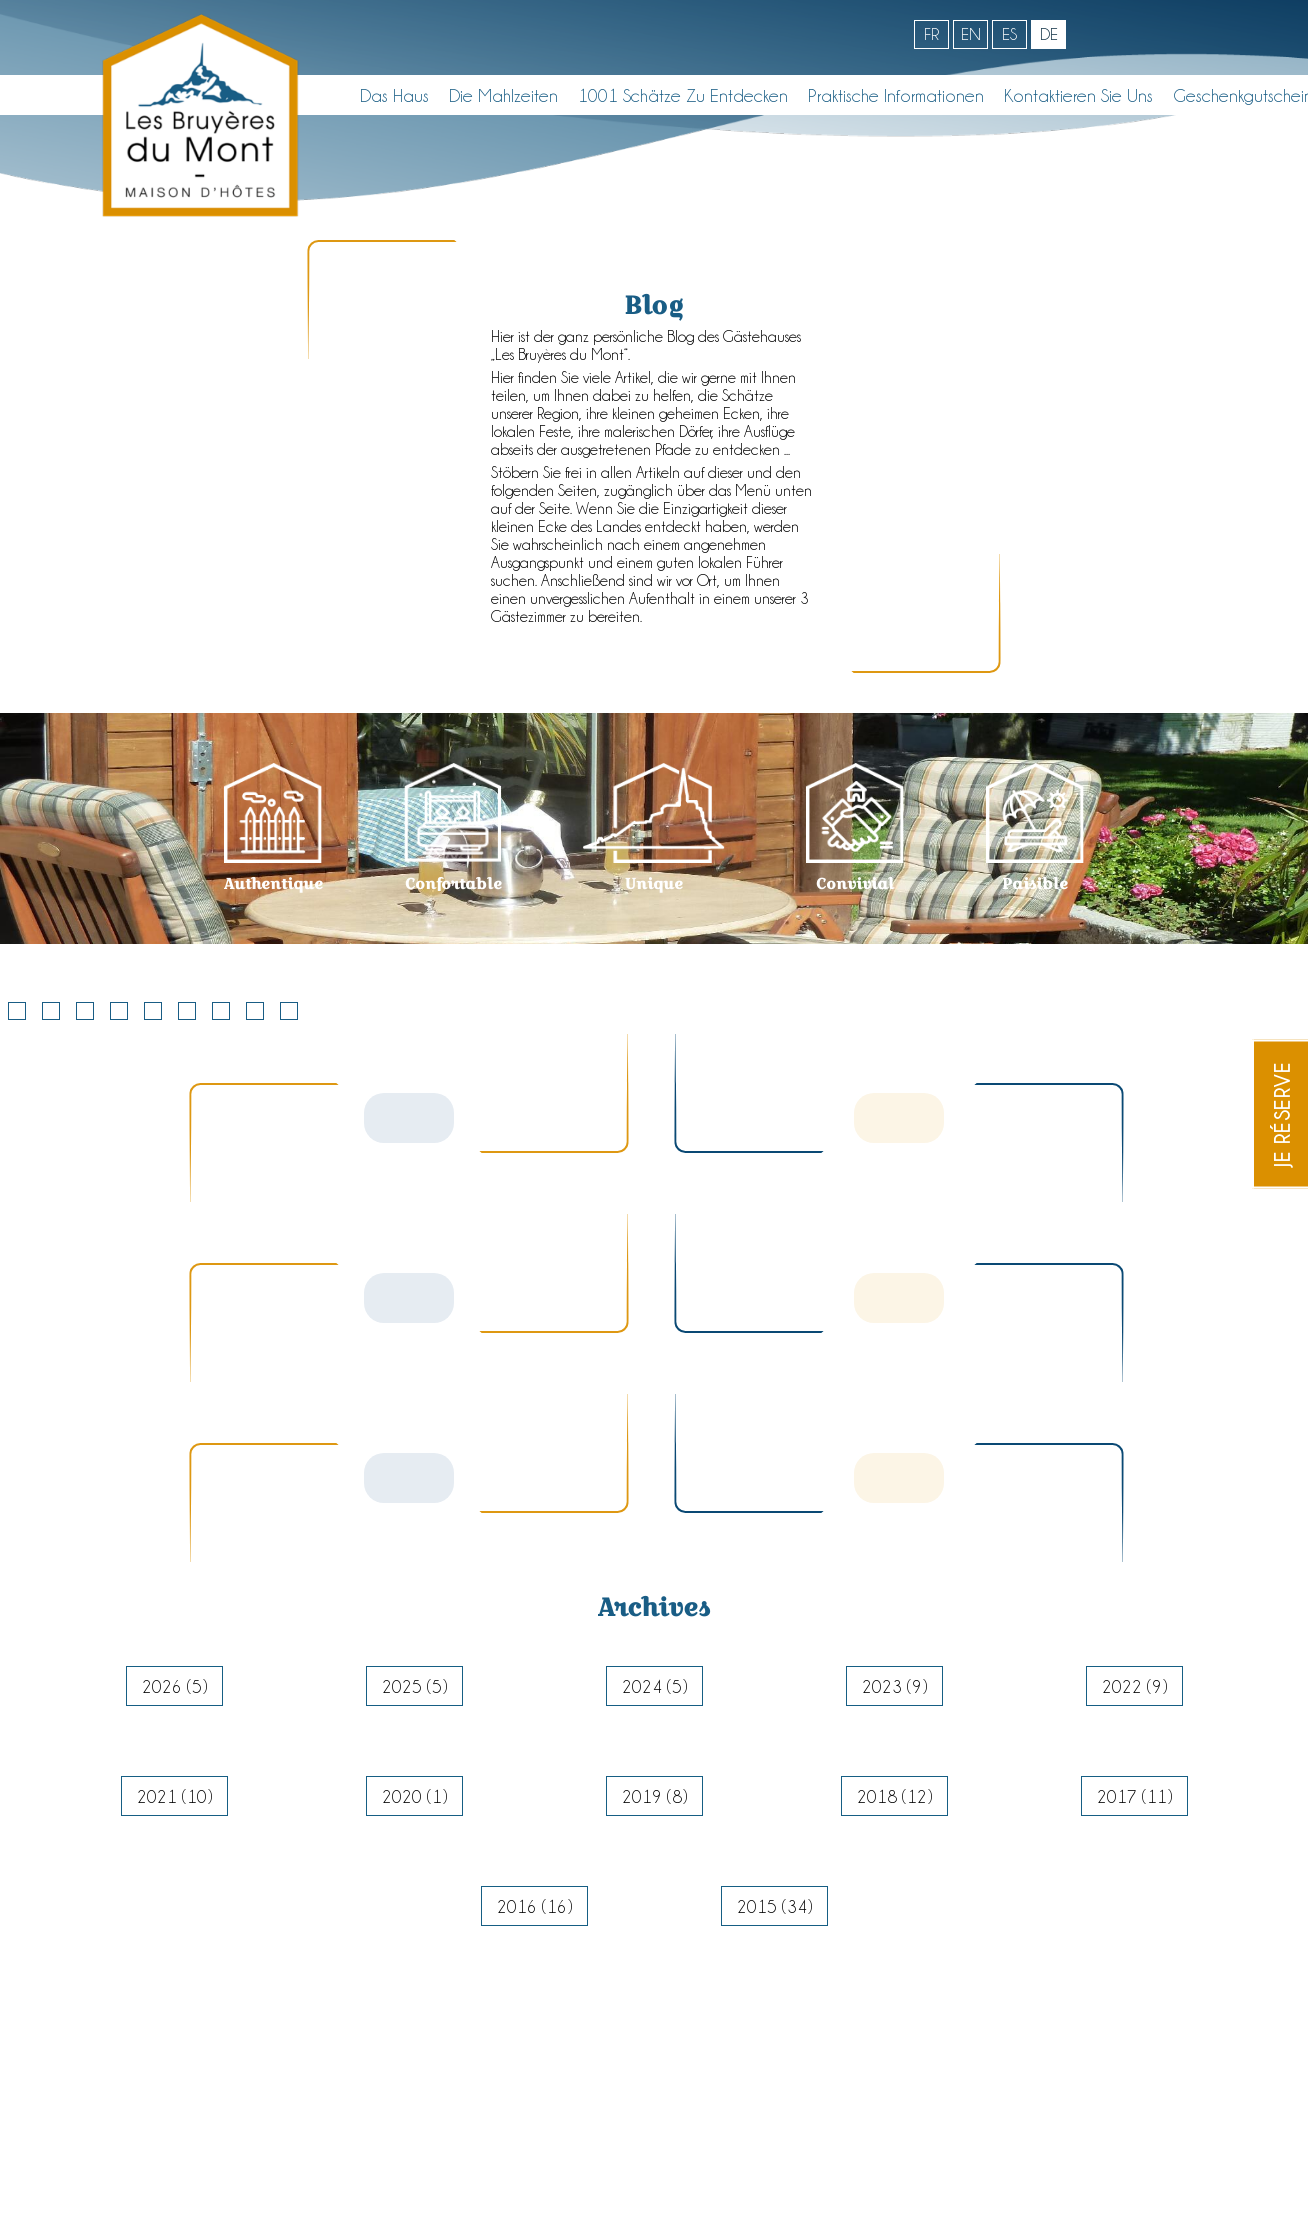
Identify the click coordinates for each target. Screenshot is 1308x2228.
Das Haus (394, 95)
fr (931, 34)
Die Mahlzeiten (503, 95)
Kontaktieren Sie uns (1078, 95)
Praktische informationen (896, 95)
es (1009, 34)
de (1049, 34)
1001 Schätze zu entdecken (683, 95)
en (971, 34)
